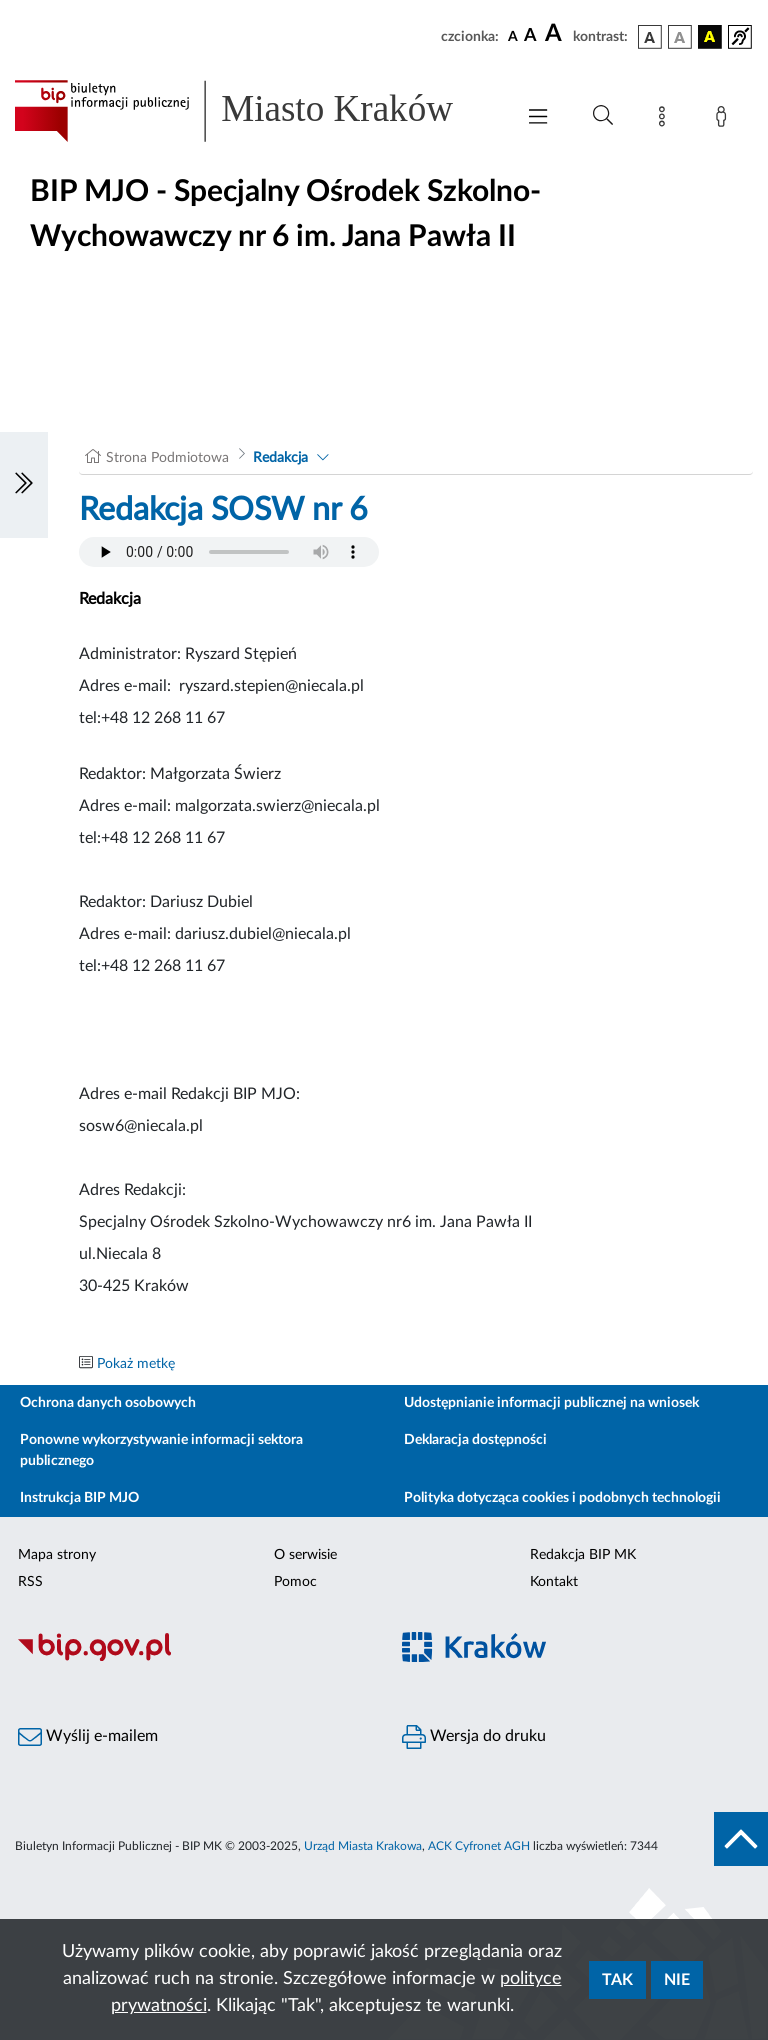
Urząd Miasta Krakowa (363, 1846)
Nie (677, 1980)
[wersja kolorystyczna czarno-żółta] (710, 37)
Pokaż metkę (136, 1364)
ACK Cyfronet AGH (479, 1846)
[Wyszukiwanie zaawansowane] (603, 116)
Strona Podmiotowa (167, 458)
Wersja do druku (474, 1737)
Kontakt (554, 1582)
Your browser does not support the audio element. (229, 552)
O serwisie (305, 1555)
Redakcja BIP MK (583, 1555)
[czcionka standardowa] (513, 36)
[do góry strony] (741, 1839)
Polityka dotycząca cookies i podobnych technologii (562, 1498)
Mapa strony (57, 1555)
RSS (30, 1582)
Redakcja (280, 458)
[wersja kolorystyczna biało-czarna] (680, 37)
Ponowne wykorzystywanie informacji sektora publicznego (161, 1450)
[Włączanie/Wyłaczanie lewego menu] (24, 485)
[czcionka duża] (556, 34)
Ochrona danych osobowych (108, 1403)
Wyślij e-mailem (88, 1737)
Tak (617, 1980)
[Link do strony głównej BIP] (254, 111)
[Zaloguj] (725, 120)
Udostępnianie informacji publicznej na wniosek (551, 1403)
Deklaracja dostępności (475, 1440)
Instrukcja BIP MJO (79, 1498)
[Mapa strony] (666, 120)
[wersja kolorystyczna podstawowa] (650, 37)
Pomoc (295, 1582)
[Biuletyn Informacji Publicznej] (192, 1658)
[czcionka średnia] (530, 36)
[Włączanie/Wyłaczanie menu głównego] (538, 118)
